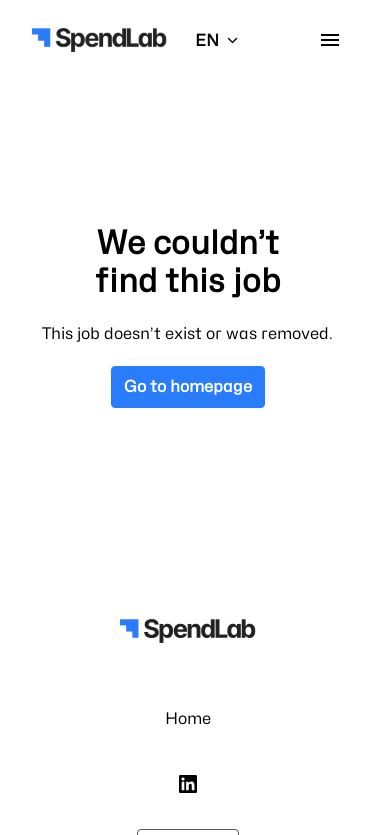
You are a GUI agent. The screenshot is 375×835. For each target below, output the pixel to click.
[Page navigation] (330, 40)
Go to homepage (188, 386)
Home (188, 718)
